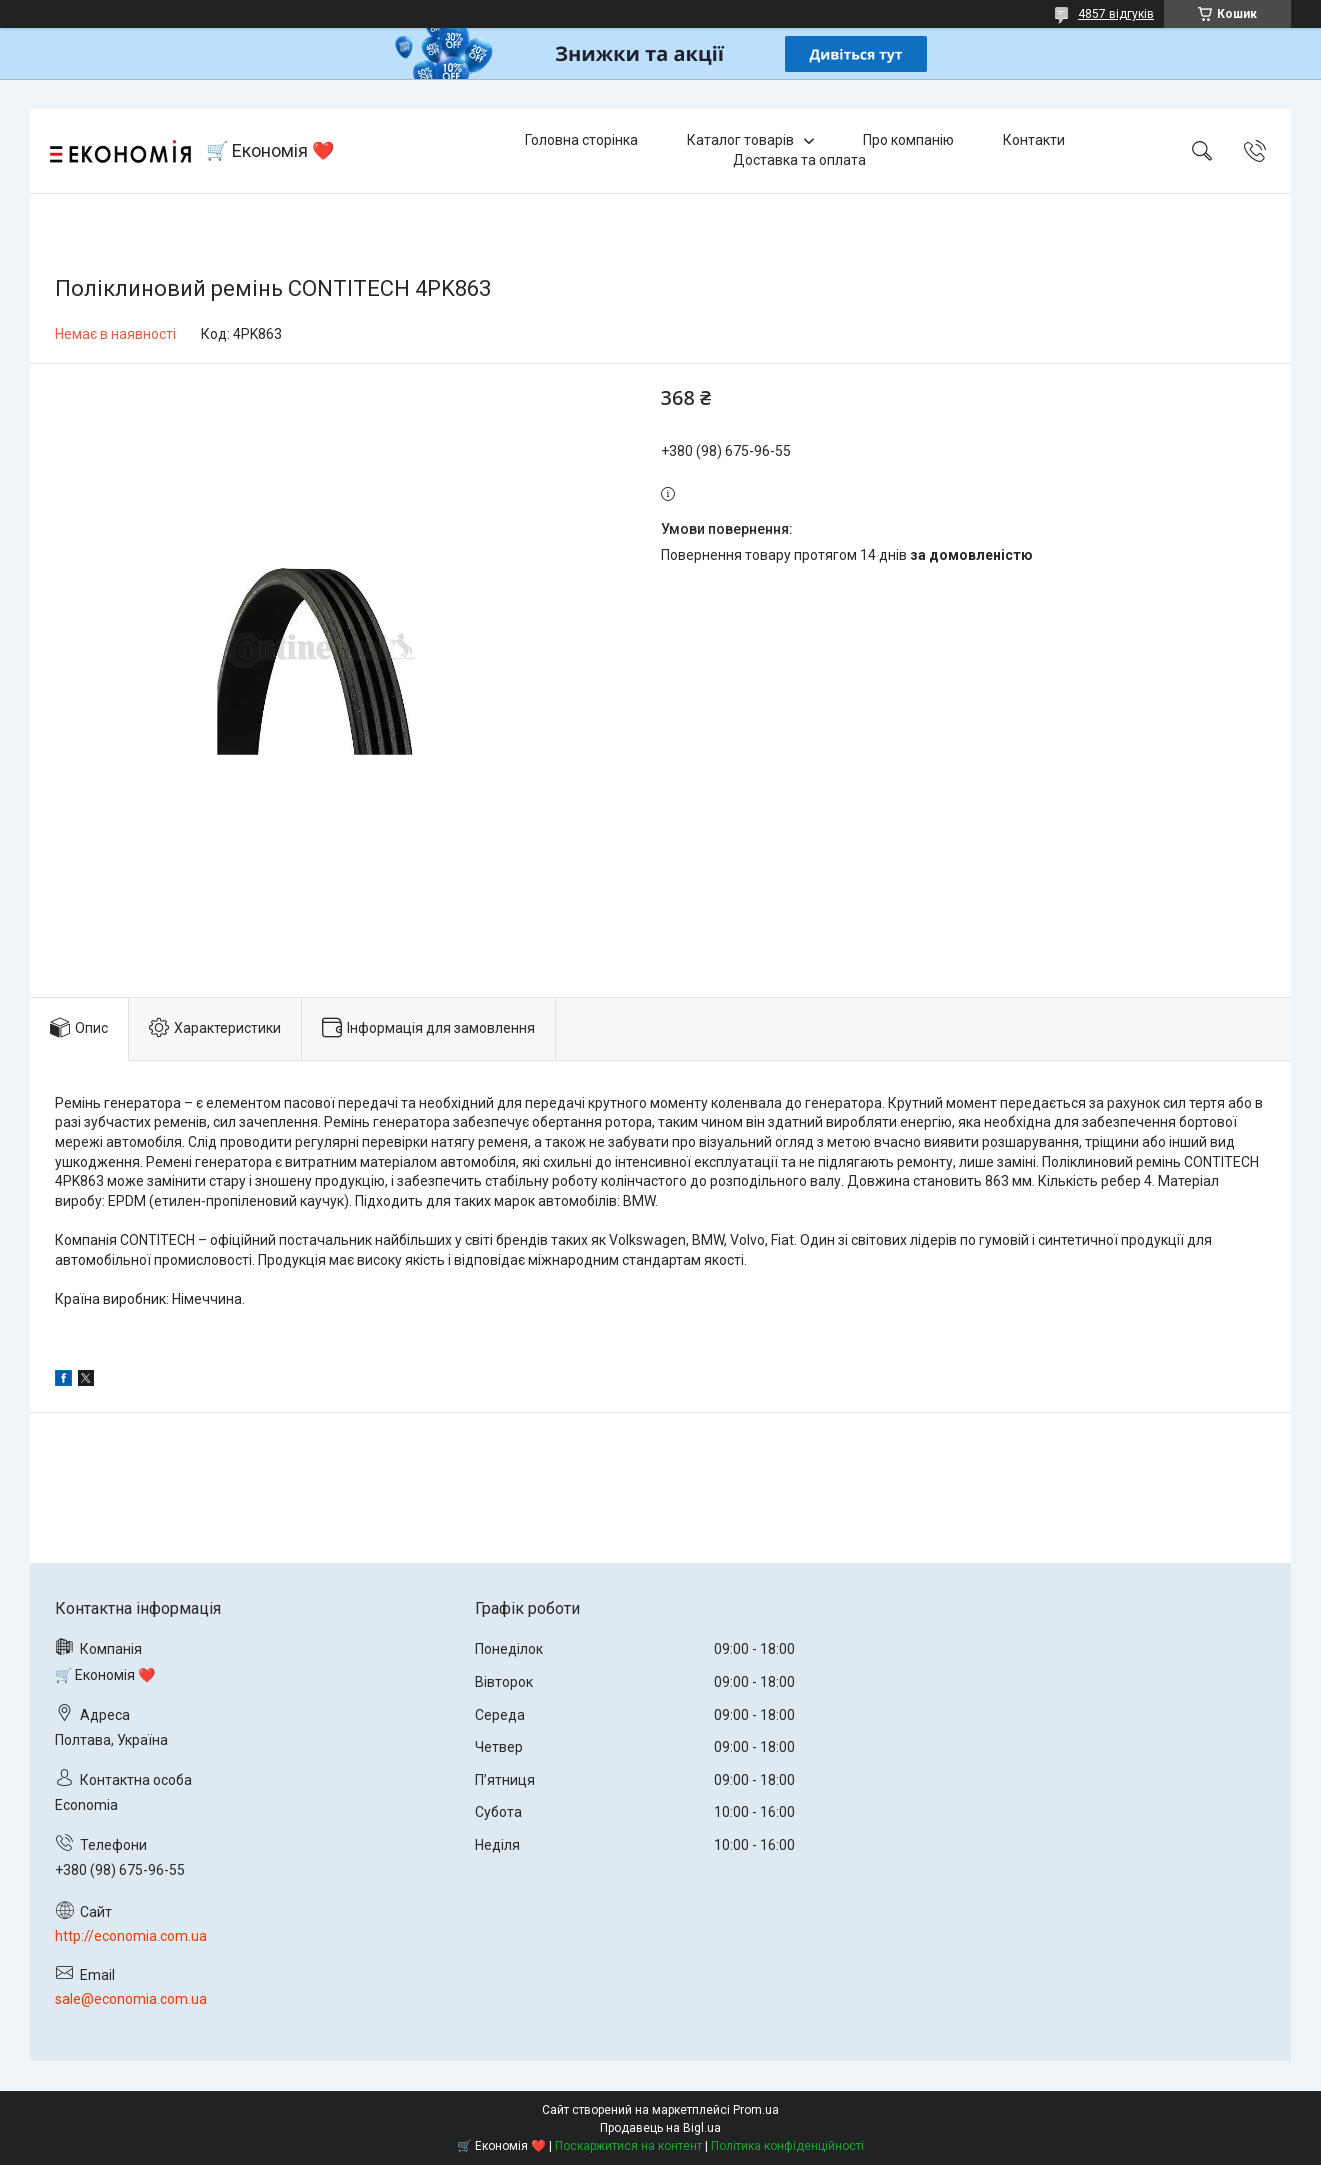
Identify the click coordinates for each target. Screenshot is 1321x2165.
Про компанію (908, 140)
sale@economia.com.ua (131, 1999)
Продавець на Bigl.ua (660, 2128)
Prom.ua (756, 2110)
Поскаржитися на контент (628, 2146)
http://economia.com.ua (131, 1936)
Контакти (1034, 140)
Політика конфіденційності (787, 2146)
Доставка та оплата (799, 160)
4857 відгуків (1116, 14)
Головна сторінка (581, 140)
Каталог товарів (740, 140)
